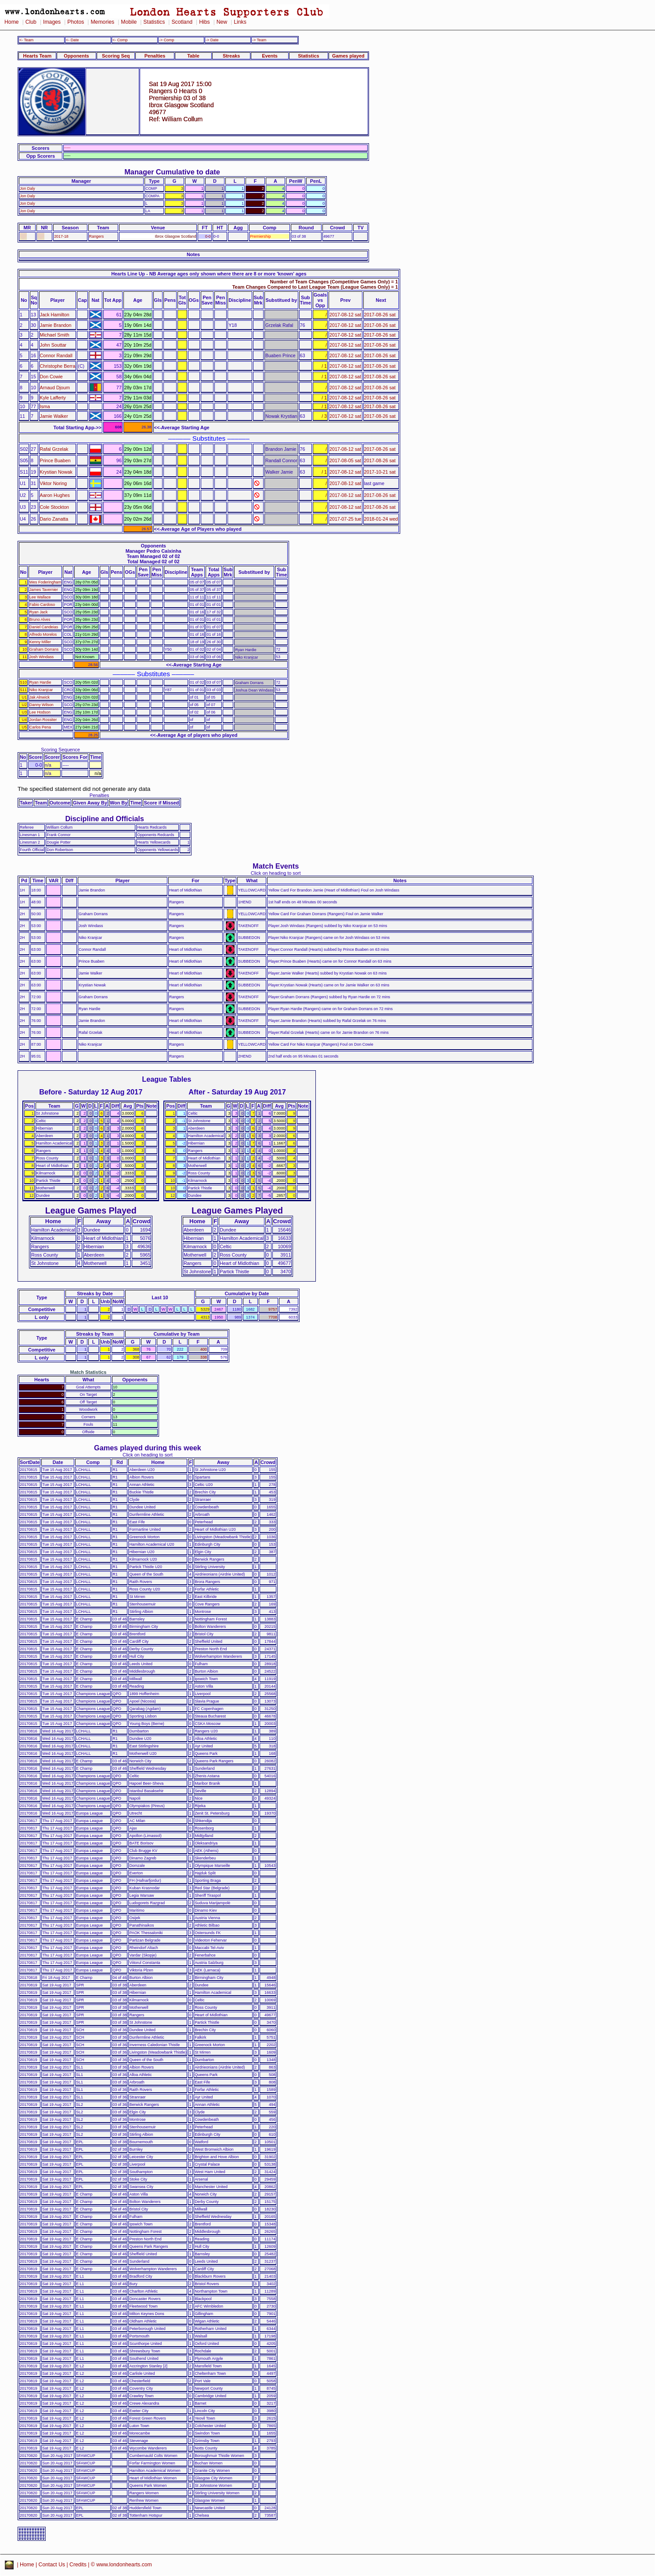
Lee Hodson (40, 712)
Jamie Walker (54, 416)
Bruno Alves (40, 619)
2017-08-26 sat (380, 314)
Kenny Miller (40, 642)
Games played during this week (147, 1448)
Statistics (154, 22)
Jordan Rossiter (43, 719)
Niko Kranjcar (41, 690)
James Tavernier (43, 589)
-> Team (259, 40)
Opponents (76, 55)
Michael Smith (54, 334)
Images (52, 22)
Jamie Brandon (56, 325)
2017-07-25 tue (345, 519)
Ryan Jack (38, 612)
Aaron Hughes (55, 495)
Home (11, 22)
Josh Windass (41, 657)
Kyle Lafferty (53, 397)
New (222, 22)
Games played (348, 55)
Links (240, 22)
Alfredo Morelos (43, 634)
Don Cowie (51, 376)
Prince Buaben (55, 460)
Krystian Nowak (56, 472)
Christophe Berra (58, 366)
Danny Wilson (41, 705)
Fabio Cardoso (42, 604)
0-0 (208, 236)
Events (270, 55)
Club (30, 22)
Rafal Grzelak (54, 449)
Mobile (129, 22)
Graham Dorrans (43, 649)
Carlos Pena (40, 727)
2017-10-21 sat (380, 472)
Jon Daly (27, 188)
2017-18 (61, 236)
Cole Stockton (54, 507)
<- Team (26, 40)
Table (193, 55)
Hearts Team (37, 55)
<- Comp (119, 40)
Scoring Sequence (60, 749)
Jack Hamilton (54, 314)
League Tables (166, 1079)
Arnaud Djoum (55, 387)
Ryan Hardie (40, 682)
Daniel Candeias (43, 627)
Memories (102, 22)
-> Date (212, 40)
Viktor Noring (53, 483)
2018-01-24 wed (381, 519)
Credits (78, 2565)
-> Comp (166, 40)
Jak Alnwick (39, 697)
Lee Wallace (40, 597)
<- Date (72, 40)
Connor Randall (56, 355)
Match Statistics (88, 1372)
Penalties (155, 55)
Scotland (181, 22)
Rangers (96, 236)
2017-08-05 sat (345, 460)
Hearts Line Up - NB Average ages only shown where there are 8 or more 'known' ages (208, 273)
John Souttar (53, 345)
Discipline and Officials (104, 818)
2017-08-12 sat (345, 314)
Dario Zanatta (54, 519)
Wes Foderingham (45, 582)
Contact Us (52, 2565)
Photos (75, 22)
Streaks (231, 55)
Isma (45, 406)
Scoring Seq (116, 55)
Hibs (204, 22)
